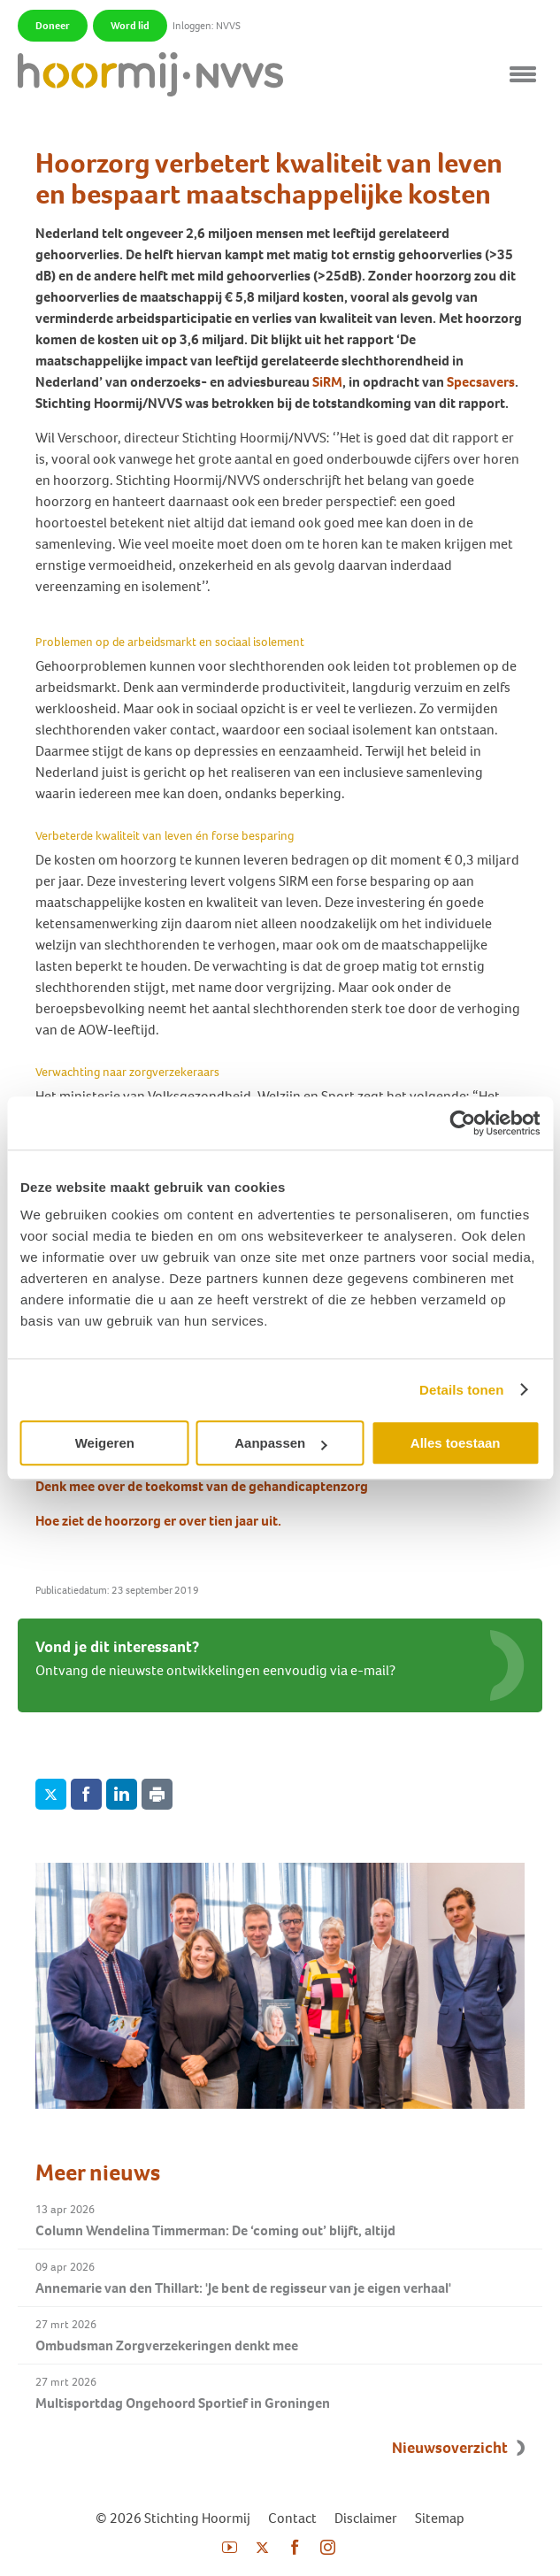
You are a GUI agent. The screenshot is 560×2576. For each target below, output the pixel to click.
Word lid (130, 26)
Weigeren (104, 1442)
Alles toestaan (455, 1442)
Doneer (52, 26)
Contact (292, 2518)
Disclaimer (365, 2518)
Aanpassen (280, 1442)
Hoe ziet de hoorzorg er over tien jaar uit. (158, 1520)
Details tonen (461, 1389)
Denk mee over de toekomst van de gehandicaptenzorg (201, 1486)
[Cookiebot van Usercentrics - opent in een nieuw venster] (462, 1123)
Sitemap (439, 2518)
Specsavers (481, 382)
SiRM (327, 382)
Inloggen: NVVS (207, 26)
